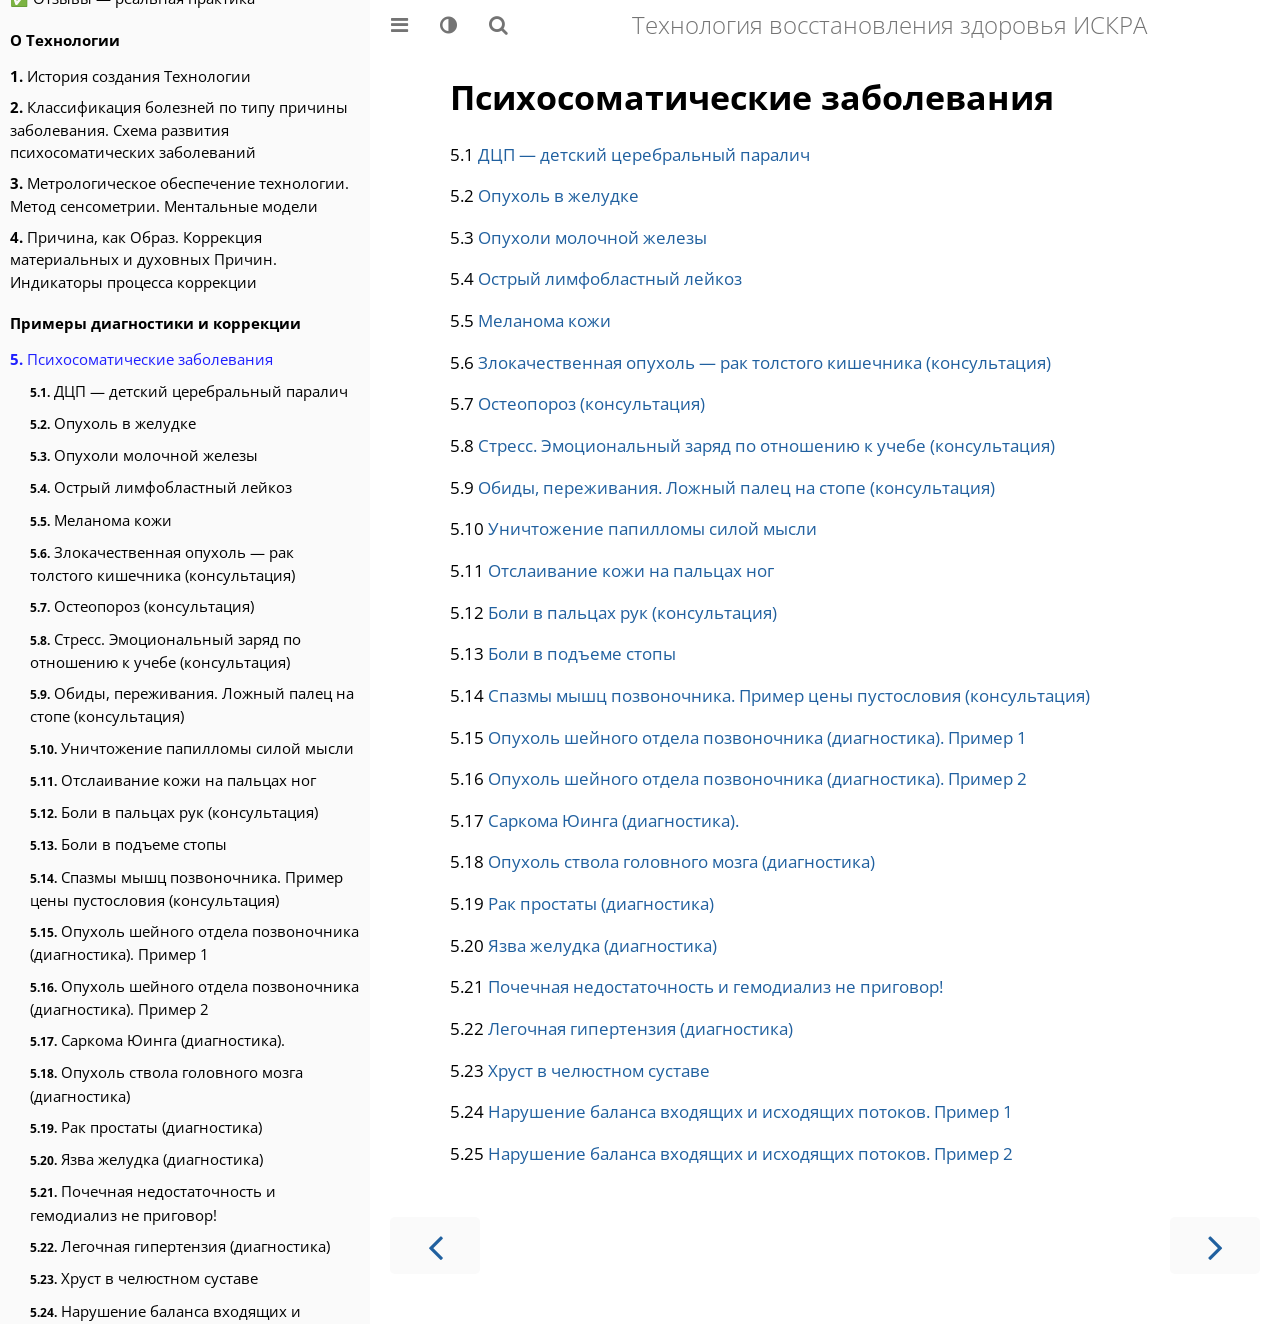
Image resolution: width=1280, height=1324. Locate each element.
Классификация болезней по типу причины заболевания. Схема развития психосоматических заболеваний (179, 129)
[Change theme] (448, 25)
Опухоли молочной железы (144, 455)
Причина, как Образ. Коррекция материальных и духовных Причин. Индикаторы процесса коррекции (143, 259)
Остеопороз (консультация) (142, 606)
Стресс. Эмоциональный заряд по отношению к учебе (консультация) (165, 650)
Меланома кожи (101, 520)
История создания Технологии (130, 76)
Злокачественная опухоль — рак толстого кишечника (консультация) (162, 563)
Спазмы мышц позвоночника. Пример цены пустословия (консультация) (186, 888)
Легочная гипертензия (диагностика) (180, 1246)
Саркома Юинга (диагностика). (157, 1040)
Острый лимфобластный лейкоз (161, 487)
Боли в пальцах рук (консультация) (174, 812)
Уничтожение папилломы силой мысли (192, 748)
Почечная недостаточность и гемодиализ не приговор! (153, 1202)
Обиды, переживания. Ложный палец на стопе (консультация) (192, 704)
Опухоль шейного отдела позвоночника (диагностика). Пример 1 (194, 942)
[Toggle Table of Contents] (399, 25)
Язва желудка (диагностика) (146, 1159)
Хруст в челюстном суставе (144, 1278)
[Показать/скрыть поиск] (498, 25)
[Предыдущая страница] (435, 1245)
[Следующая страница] (1215, 1245)
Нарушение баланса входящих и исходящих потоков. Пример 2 (750, 1153)
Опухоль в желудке (113, 423)
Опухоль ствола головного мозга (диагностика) (166, 1083)
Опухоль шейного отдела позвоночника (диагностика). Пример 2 (194, 997)
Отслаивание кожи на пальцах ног (173, 780)
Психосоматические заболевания (141, 359)
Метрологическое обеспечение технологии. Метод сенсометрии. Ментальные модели (179, 194)
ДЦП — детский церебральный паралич (189, 391)
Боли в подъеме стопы (128, 844)
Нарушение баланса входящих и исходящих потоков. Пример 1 (750, 1111)
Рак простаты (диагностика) (146, 1127)
